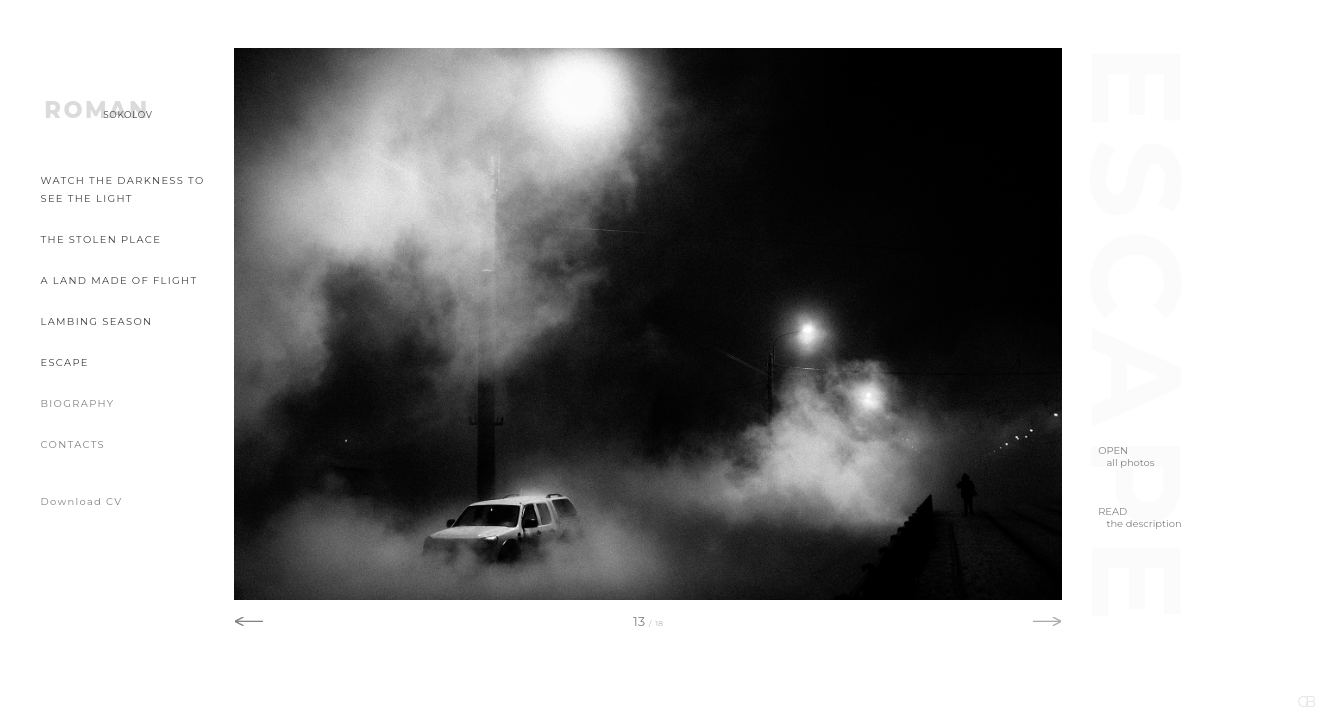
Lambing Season (97, 321)
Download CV (82, 501)
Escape (65, 362)
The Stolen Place (101, 239)
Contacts (73, 444)
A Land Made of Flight (119, 280)
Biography (78, 403)
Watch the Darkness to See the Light (123, 189)
